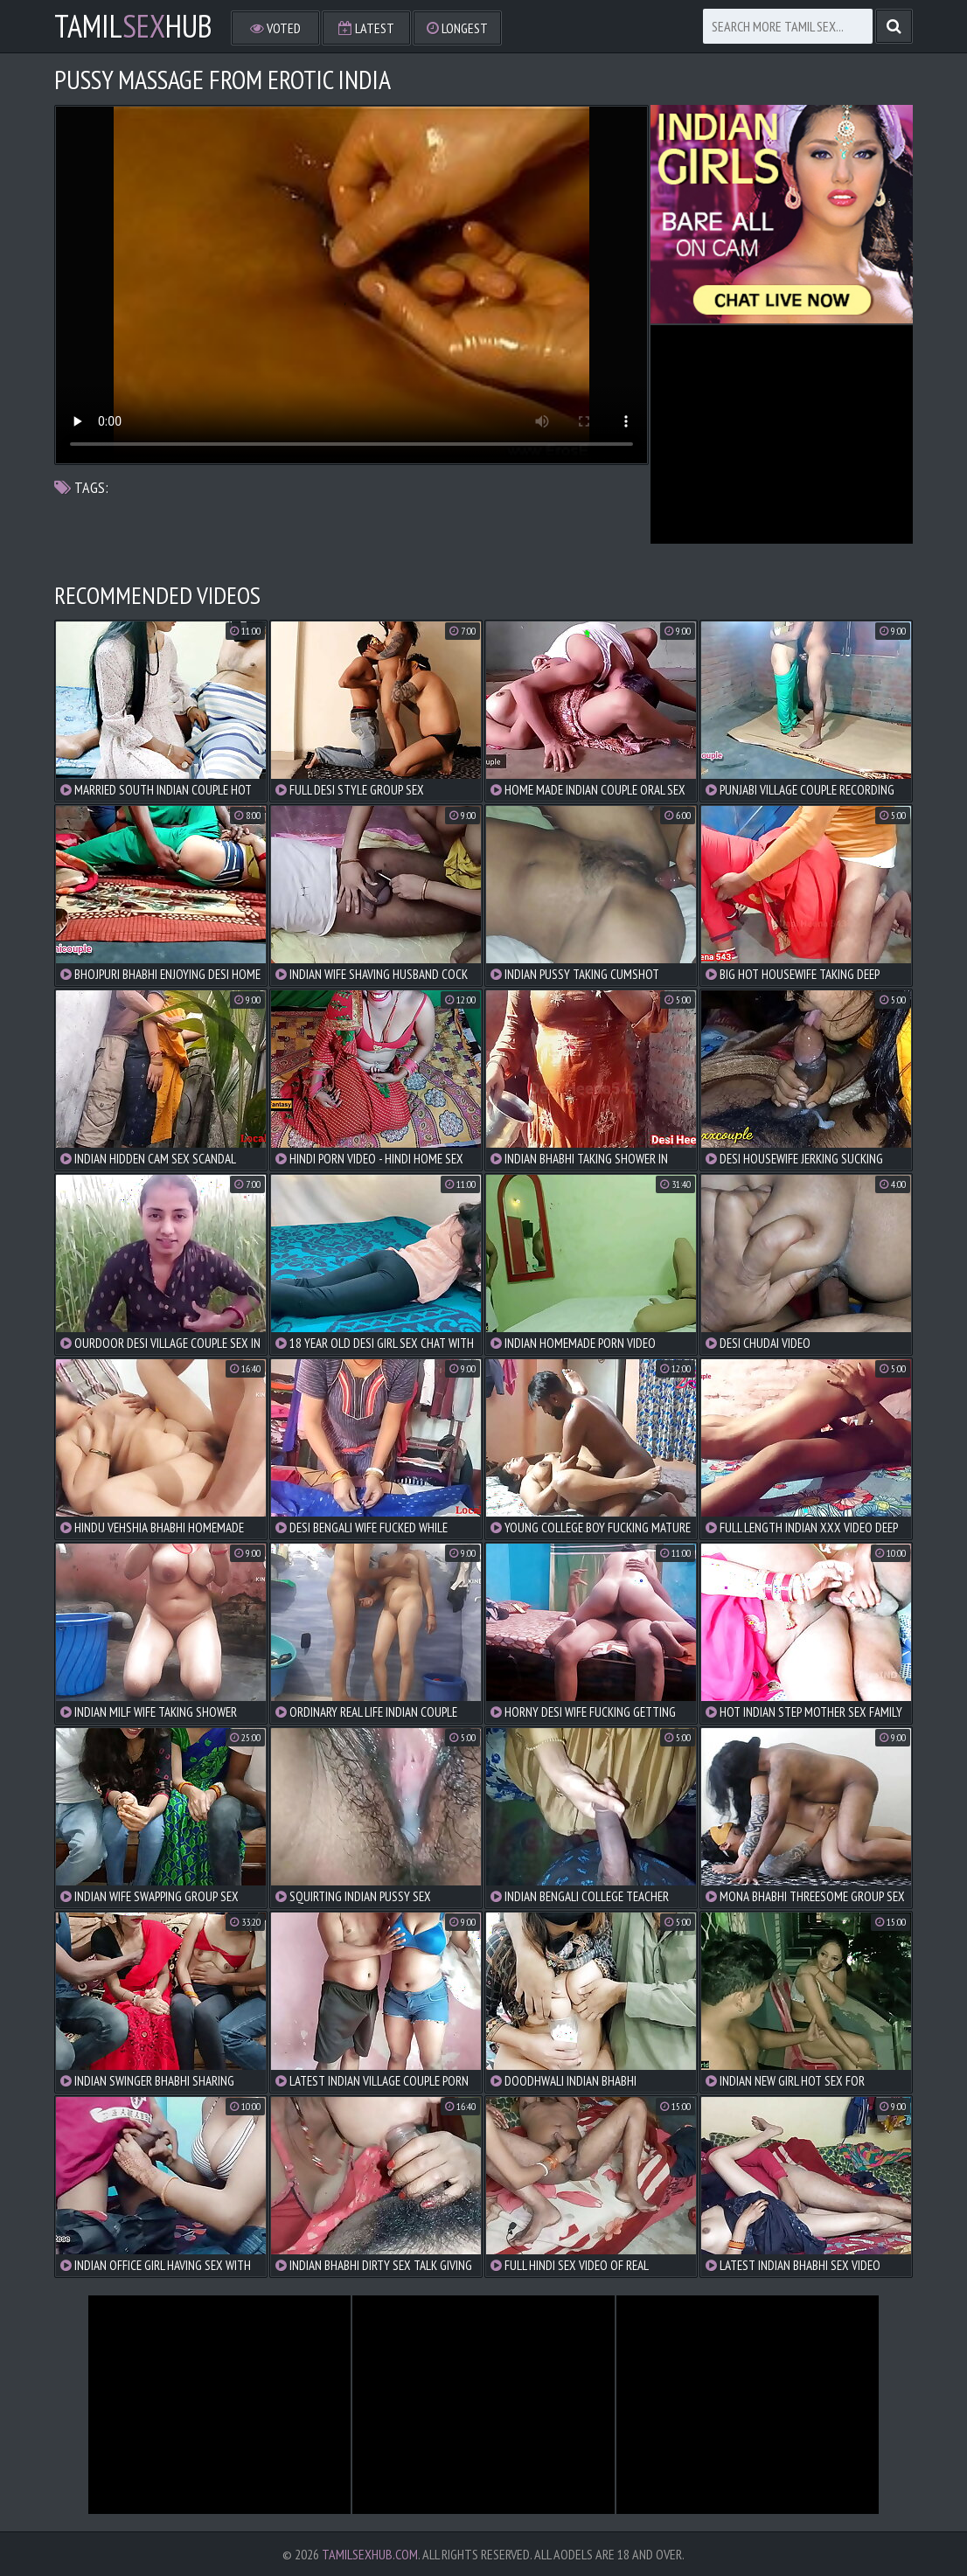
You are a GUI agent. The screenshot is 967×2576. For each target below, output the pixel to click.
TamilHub (133, 26)
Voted (275, 28)
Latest (366, 28)
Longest (457, 28)
